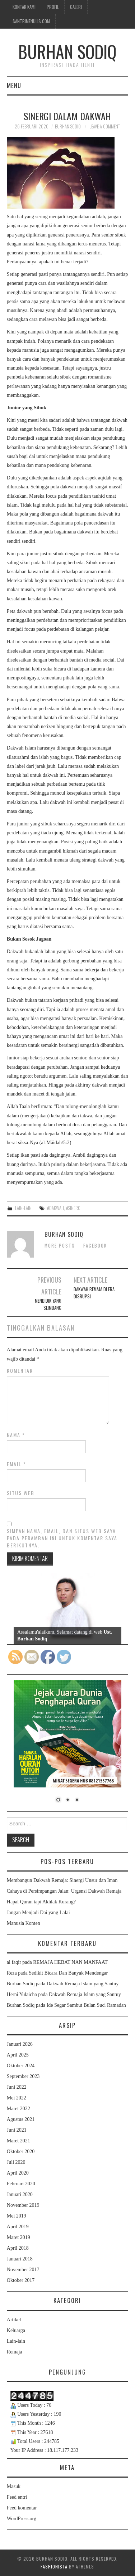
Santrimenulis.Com (31, 21)
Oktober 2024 (20, 2065)
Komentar (20, 1370)
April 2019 (18, 2226)
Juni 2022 (17, 2087)
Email (16, 1464)
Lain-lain (23, 1208)
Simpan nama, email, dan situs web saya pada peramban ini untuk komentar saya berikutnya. (62, 1538)
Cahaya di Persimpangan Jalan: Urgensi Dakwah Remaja (64, 1891)
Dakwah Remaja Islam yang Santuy (83, 1983)
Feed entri (17, 2497)
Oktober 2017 (20, 2280)
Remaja (14, 2352)
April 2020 (18, 2173)
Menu (14, 85)
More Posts (60, 1245)
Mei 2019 (16, 2216)
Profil (53, 7)
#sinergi (74, 1208)
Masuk (13, 2486)
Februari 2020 (21, 2183)
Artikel (14, 2319)
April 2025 (18, 2055)
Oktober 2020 (20, 2151)
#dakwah (55, 1208)
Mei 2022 (16, 2098)
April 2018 (18, 2248)
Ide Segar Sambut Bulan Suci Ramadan (86, 2005)
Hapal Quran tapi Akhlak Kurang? (41, 1901)
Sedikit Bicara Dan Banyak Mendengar (68, 1973)
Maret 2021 (18, 2140)
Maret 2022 (18, 2108)
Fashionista (54, 2566)
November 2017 (23, 2269)
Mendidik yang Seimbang (48, 1304)
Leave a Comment (104, 126)
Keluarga (16, 2330)
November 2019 (23, 2205)
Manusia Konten (23, 1923)
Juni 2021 (17, 2130)
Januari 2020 (20, 2194)
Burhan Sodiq (67, 51)
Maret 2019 (18, 2237)
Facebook (95, 1245)
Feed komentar (22, 2508)
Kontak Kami (24, 7)
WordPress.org (21, 2518)
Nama (16, 1435)
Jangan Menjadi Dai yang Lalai (38, 1912)
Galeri (76, 7)
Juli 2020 (16, 2162)
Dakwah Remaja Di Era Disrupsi (94, 1293)
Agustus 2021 (20, 2119)
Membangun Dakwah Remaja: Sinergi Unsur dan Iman (62, 1880)
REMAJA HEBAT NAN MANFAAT (70, 1962)
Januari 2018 (20, 2259)
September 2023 (23, 2076)
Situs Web (20, 1493)
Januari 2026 (20, 2044)
